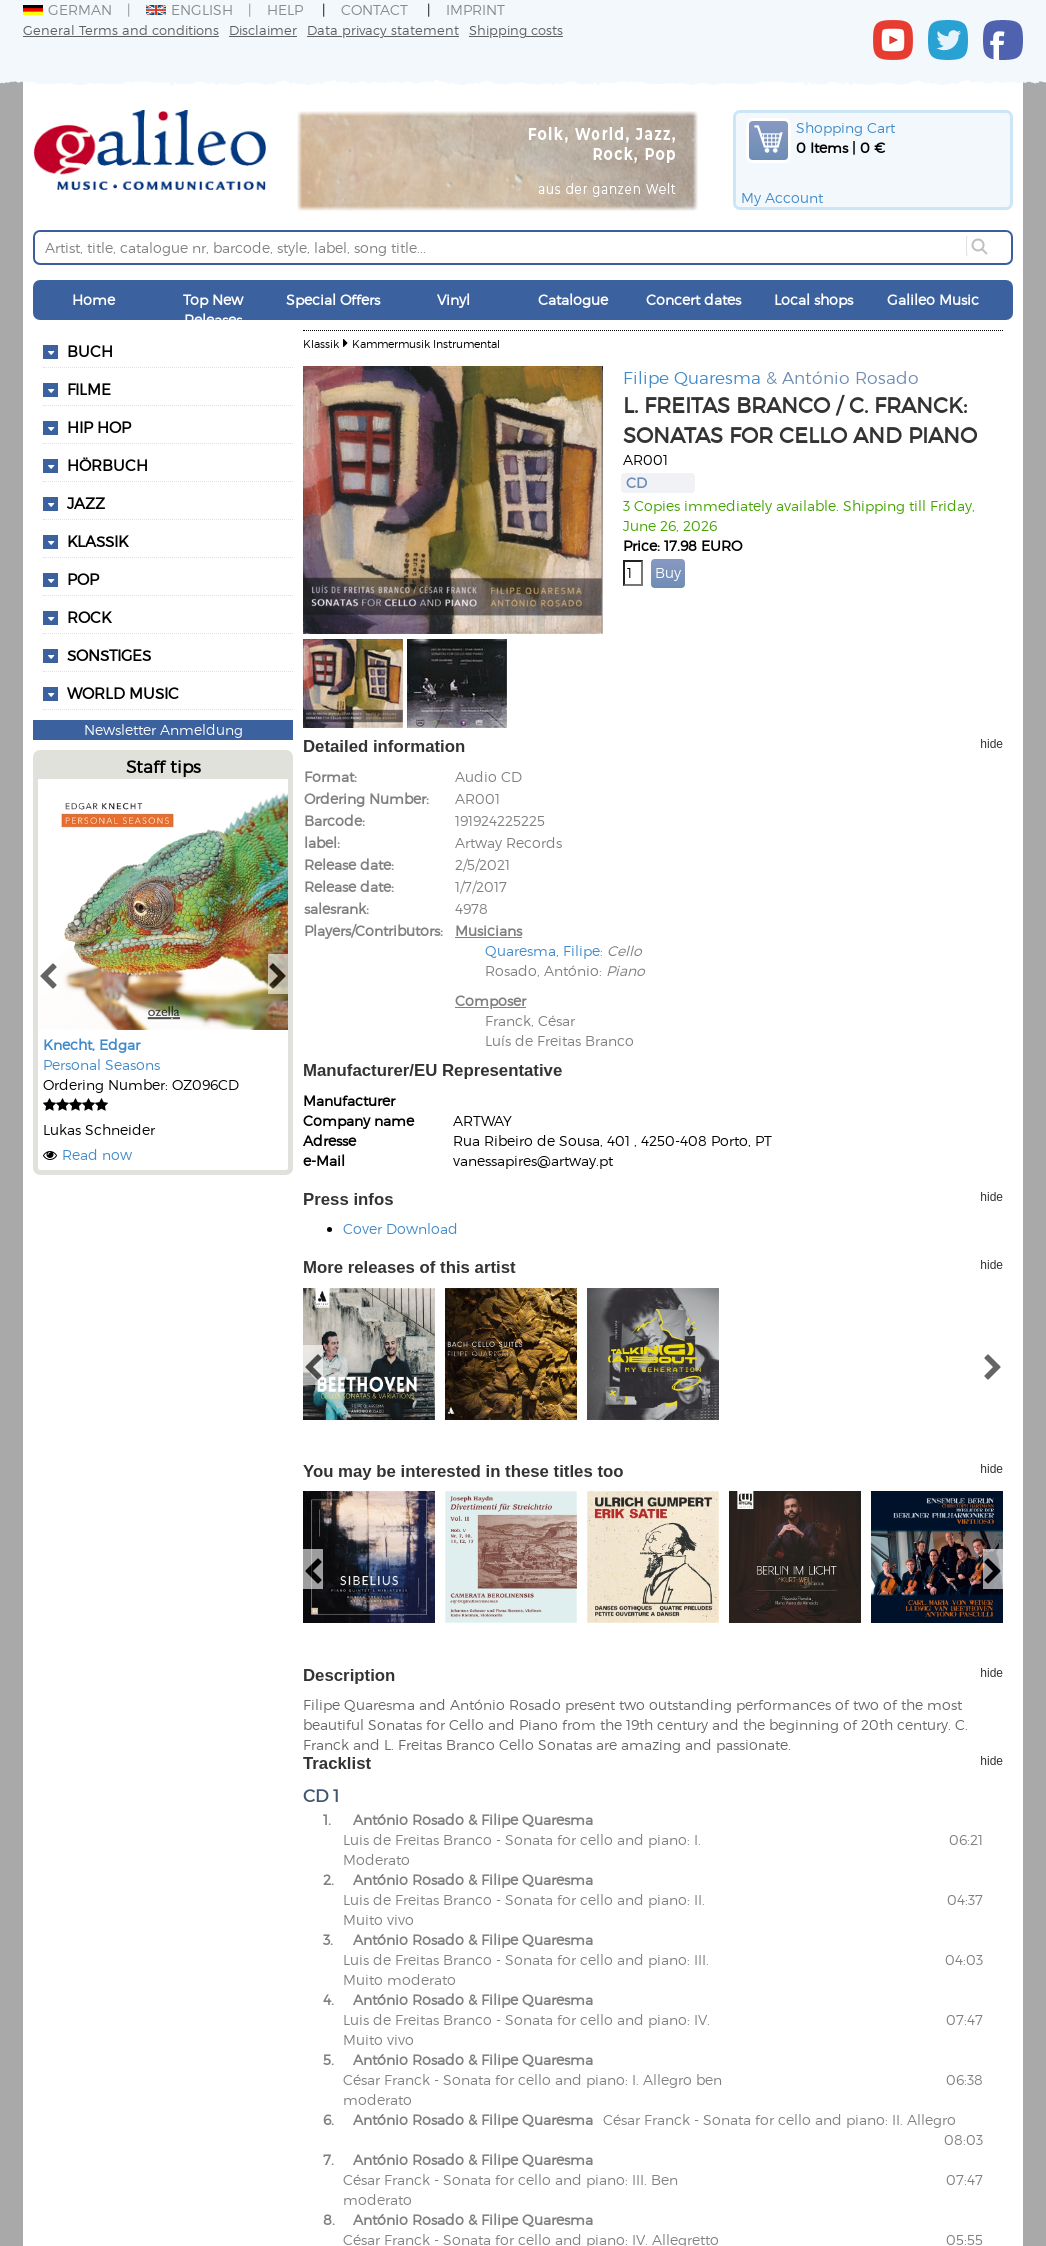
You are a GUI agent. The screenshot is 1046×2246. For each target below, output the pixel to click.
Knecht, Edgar (91, 1044)
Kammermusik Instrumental (426, 343)
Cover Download (400, 1228)
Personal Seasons (101, 1064)
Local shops (813, 299)
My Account (782, 197)
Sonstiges (109, 655)
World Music (123, 693)
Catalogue (573, 299)
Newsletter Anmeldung (163, 729)
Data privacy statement (383, 29)
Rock (89, 617)
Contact (374, 9)
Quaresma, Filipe (542, 950)
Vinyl (453, 299)
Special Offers (333, 299)
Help (285, 9)
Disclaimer (263, 29)
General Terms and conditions (121, 29)
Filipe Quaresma (692, 377)
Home (93, 299)
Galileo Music (933, 299)
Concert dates (693, 299)
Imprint (475, 9)
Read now (97, 1154)
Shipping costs (516, 29)
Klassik (321, 343)
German (67, 9)
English (189, 9)
